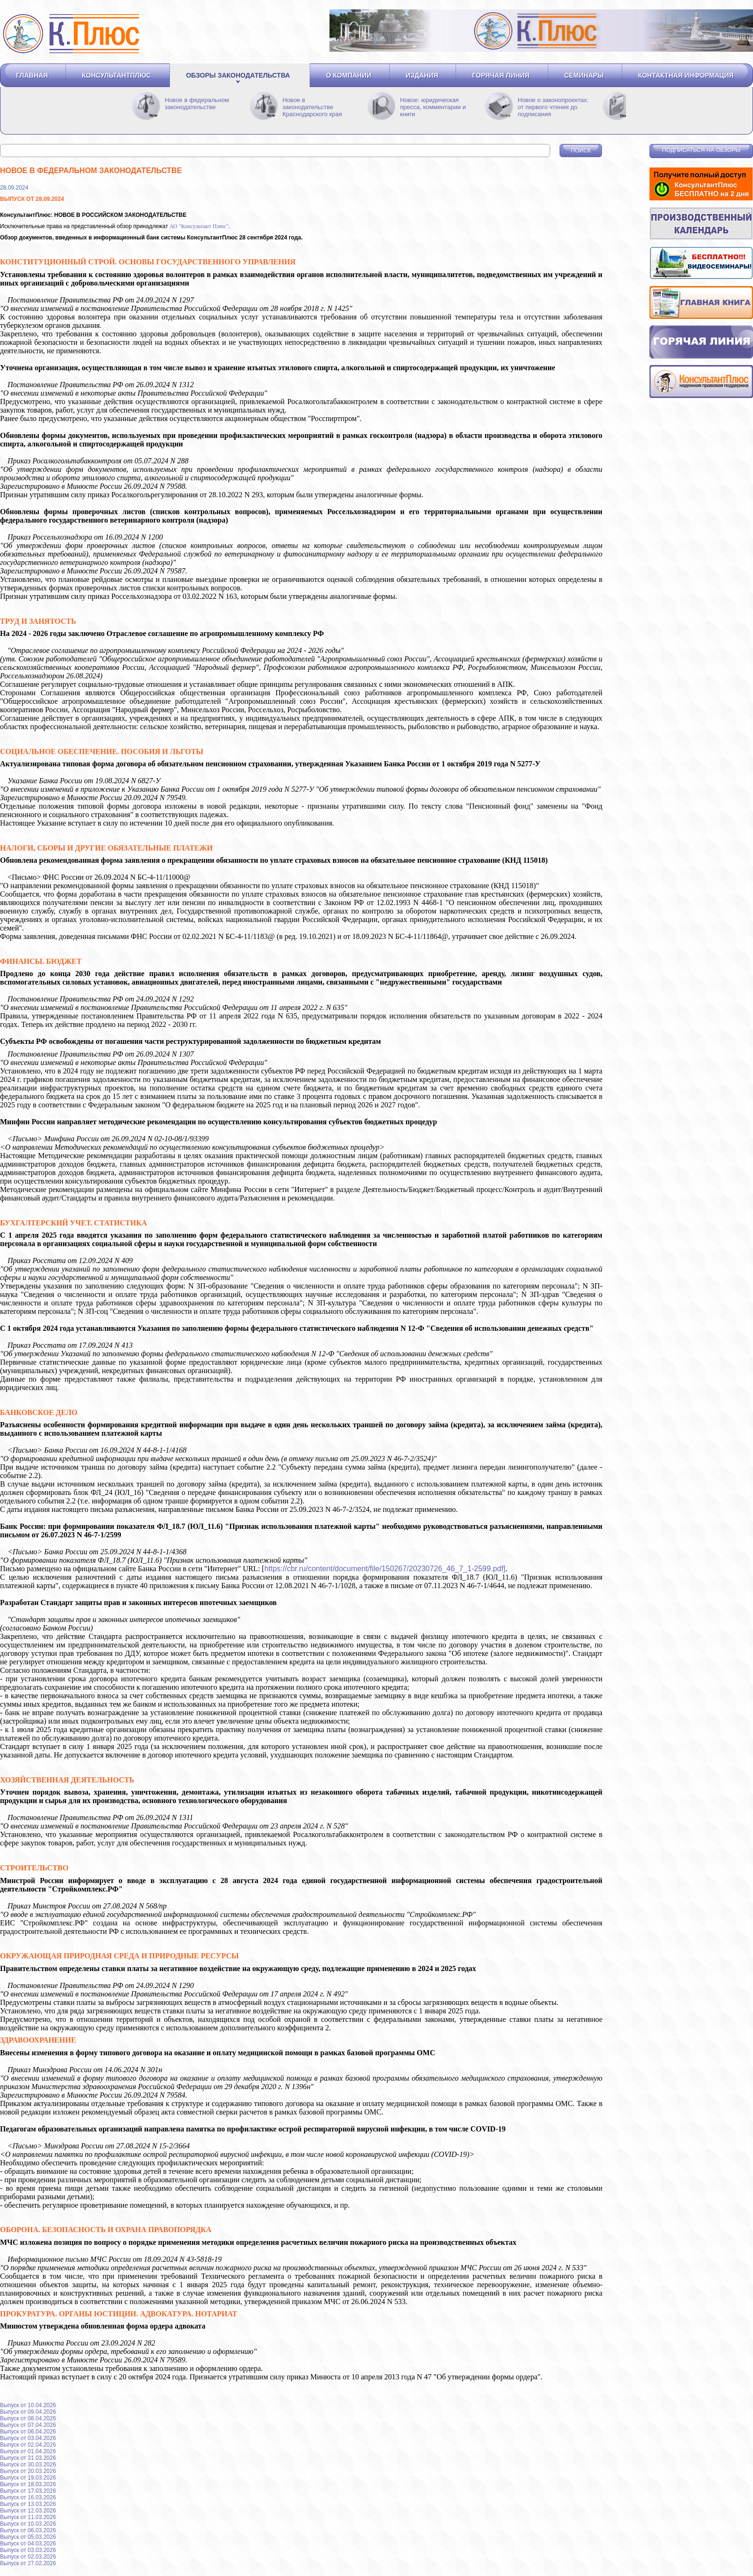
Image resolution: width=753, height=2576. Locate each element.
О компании (348, 75)
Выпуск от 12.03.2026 (28, 2510)
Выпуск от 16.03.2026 (28, 2497)
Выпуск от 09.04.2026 (28, 2412)
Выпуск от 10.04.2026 (28, 2405)
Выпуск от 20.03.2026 (28, 2471)
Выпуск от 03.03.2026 (28, 2550)
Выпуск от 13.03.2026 (28, 2504)
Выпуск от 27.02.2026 (28, 2563)
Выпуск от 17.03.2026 (28, 2491)
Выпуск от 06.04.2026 (28, 2431)
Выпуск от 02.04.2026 (28, 2444)
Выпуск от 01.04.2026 (28, 2451)
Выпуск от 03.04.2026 (28, 2438)
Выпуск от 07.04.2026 (28, 2425)
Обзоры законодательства (238, 75)
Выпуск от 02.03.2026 (28, 2556)
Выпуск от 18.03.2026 (28, 2484)
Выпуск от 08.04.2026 (28, 2418)
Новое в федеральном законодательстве (197, 103)
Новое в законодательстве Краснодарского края (312, 107)
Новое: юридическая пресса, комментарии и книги (433, 107)
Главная (32, 75)
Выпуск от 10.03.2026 (28, 2523)
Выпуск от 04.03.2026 (28, 2543)
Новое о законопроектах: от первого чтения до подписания (553, 107)
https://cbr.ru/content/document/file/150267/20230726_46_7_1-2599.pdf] (384, 1569)
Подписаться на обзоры (701, 150)
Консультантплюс (116, 75)
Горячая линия (500, 75)
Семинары (584, 75)
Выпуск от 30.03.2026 (28, 2464)
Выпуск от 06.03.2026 (28, 2530)
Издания (422, 75)
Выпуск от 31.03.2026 (28, 2458)
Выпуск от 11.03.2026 (28, 2517)
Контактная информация (686, 75)
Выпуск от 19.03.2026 (28, 2477)
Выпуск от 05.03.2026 (28, 2537)
